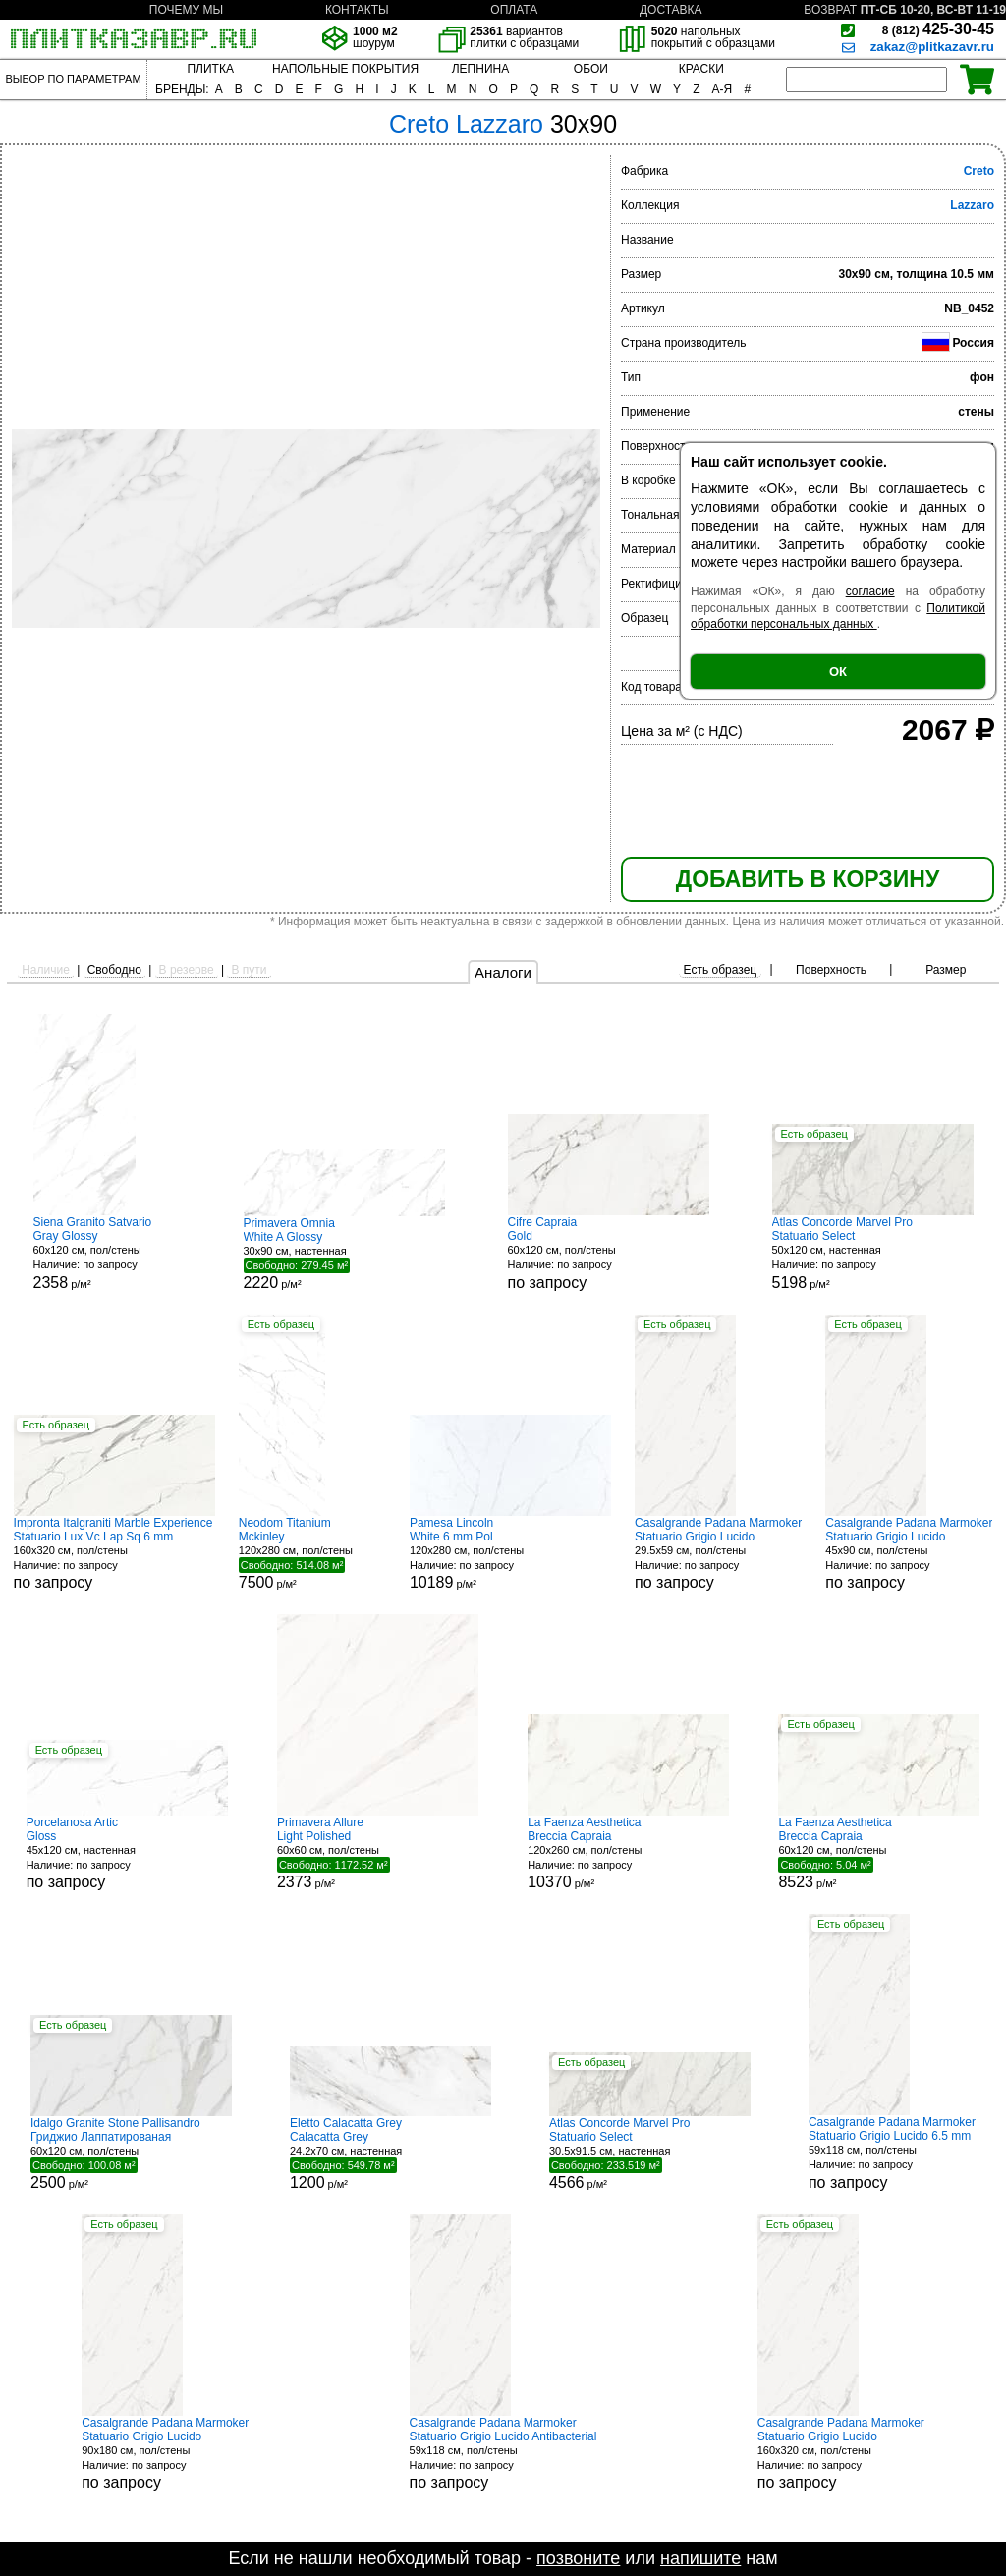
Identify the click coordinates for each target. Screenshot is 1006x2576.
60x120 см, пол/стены (608, 1253)
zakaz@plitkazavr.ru (932, 46)
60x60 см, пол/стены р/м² (377, 1853)
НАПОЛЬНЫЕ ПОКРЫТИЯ (345, 69)
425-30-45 (938, 29)
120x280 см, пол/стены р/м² (312, 1553)
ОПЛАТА (513, 10)
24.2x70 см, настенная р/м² (390, 2153)
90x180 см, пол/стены (165, 2454)
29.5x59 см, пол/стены (718, 1554)
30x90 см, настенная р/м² (344, 1253)
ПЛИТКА (210, 69)
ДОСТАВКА (671, 10)
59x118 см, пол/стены (892, 2153)
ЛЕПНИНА (480, 69)
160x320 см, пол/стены (114, 1554)
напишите (700, 2558)
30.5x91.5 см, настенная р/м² (650, 2153)
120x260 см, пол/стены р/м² (628, 1853)
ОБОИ (591, 69)
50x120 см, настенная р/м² (873, 1253)
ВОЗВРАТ (830, 10)
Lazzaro (972, 205)
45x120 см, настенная (127, 1853)
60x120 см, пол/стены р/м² (107, 1253)
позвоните (578, 2558)
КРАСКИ (701, 69)
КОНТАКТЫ (357, 10)
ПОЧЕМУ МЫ (186, 10)
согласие (870, 591)
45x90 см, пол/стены (908, 1554)
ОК (838, 671)
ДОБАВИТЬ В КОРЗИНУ (807, 879)
